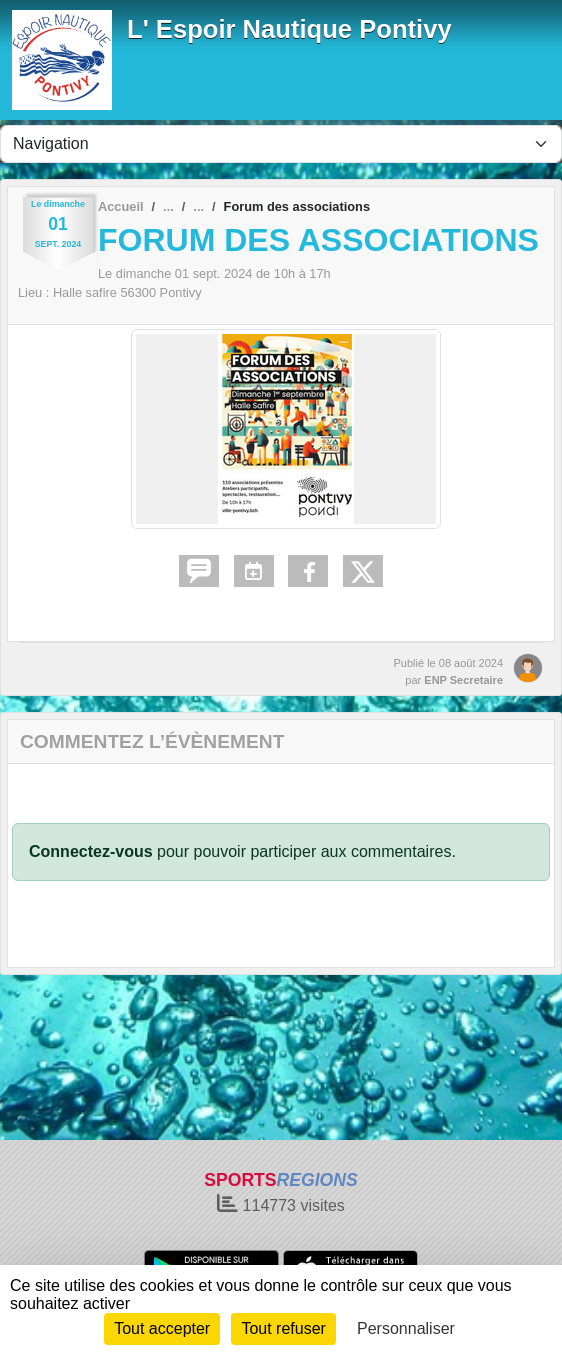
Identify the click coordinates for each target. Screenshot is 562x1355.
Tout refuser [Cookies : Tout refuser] (283, 1328)
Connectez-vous (91, 851)
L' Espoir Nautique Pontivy (289, 29)
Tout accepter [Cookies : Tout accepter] (162, 1328)
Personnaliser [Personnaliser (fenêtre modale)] (406, 1328)
